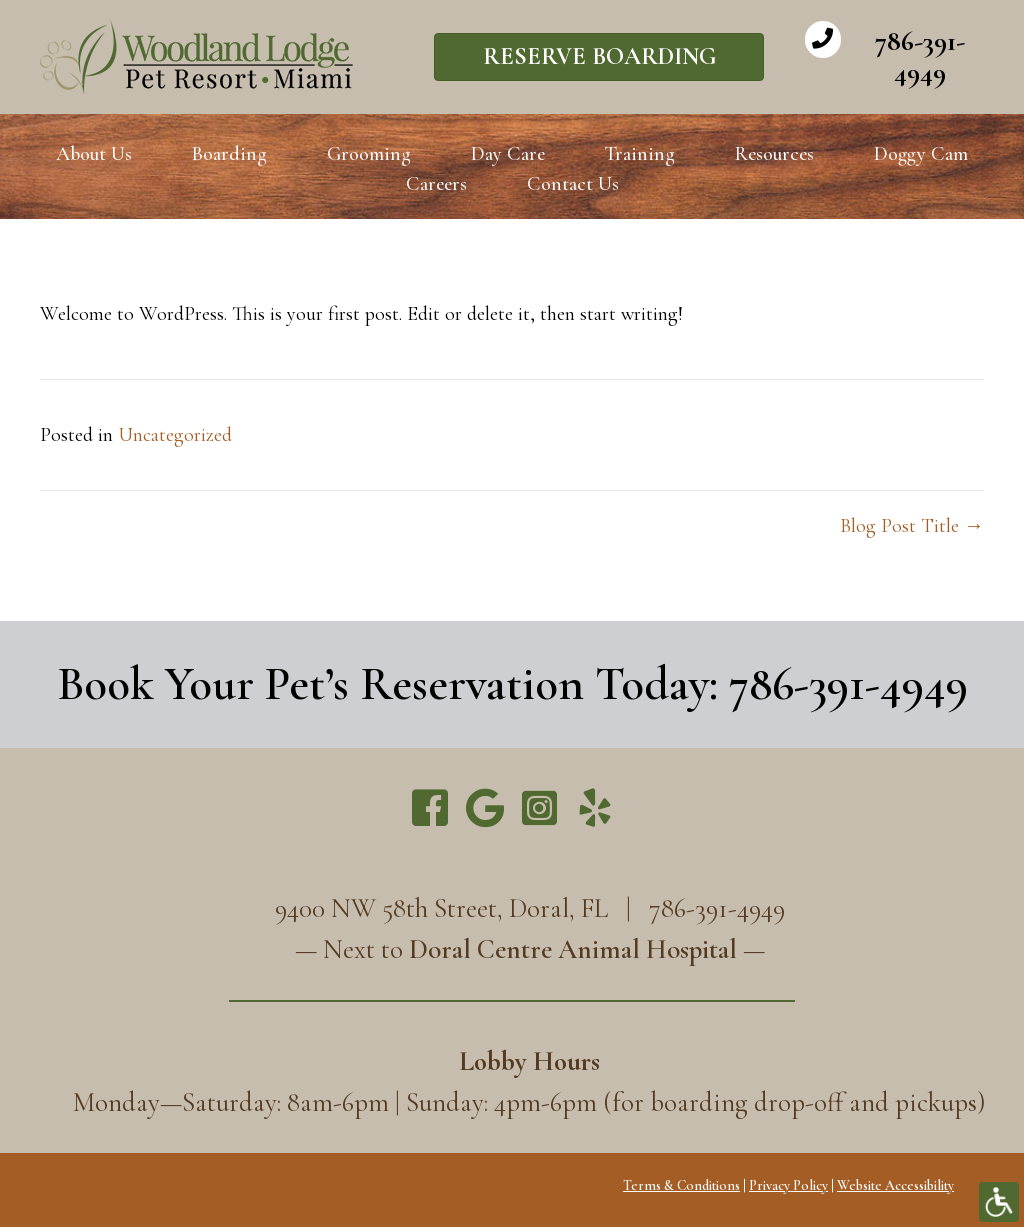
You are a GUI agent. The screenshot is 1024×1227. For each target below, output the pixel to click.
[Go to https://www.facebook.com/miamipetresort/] (430, 811)
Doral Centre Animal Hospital (573, 949)
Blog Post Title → (912, 526)
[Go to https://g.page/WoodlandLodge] (485, 810)
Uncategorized (175, 435)
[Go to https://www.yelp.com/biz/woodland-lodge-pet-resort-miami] (595, 811)
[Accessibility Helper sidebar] (999, 1202)
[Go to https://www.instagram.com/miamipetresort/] (540, 810)
